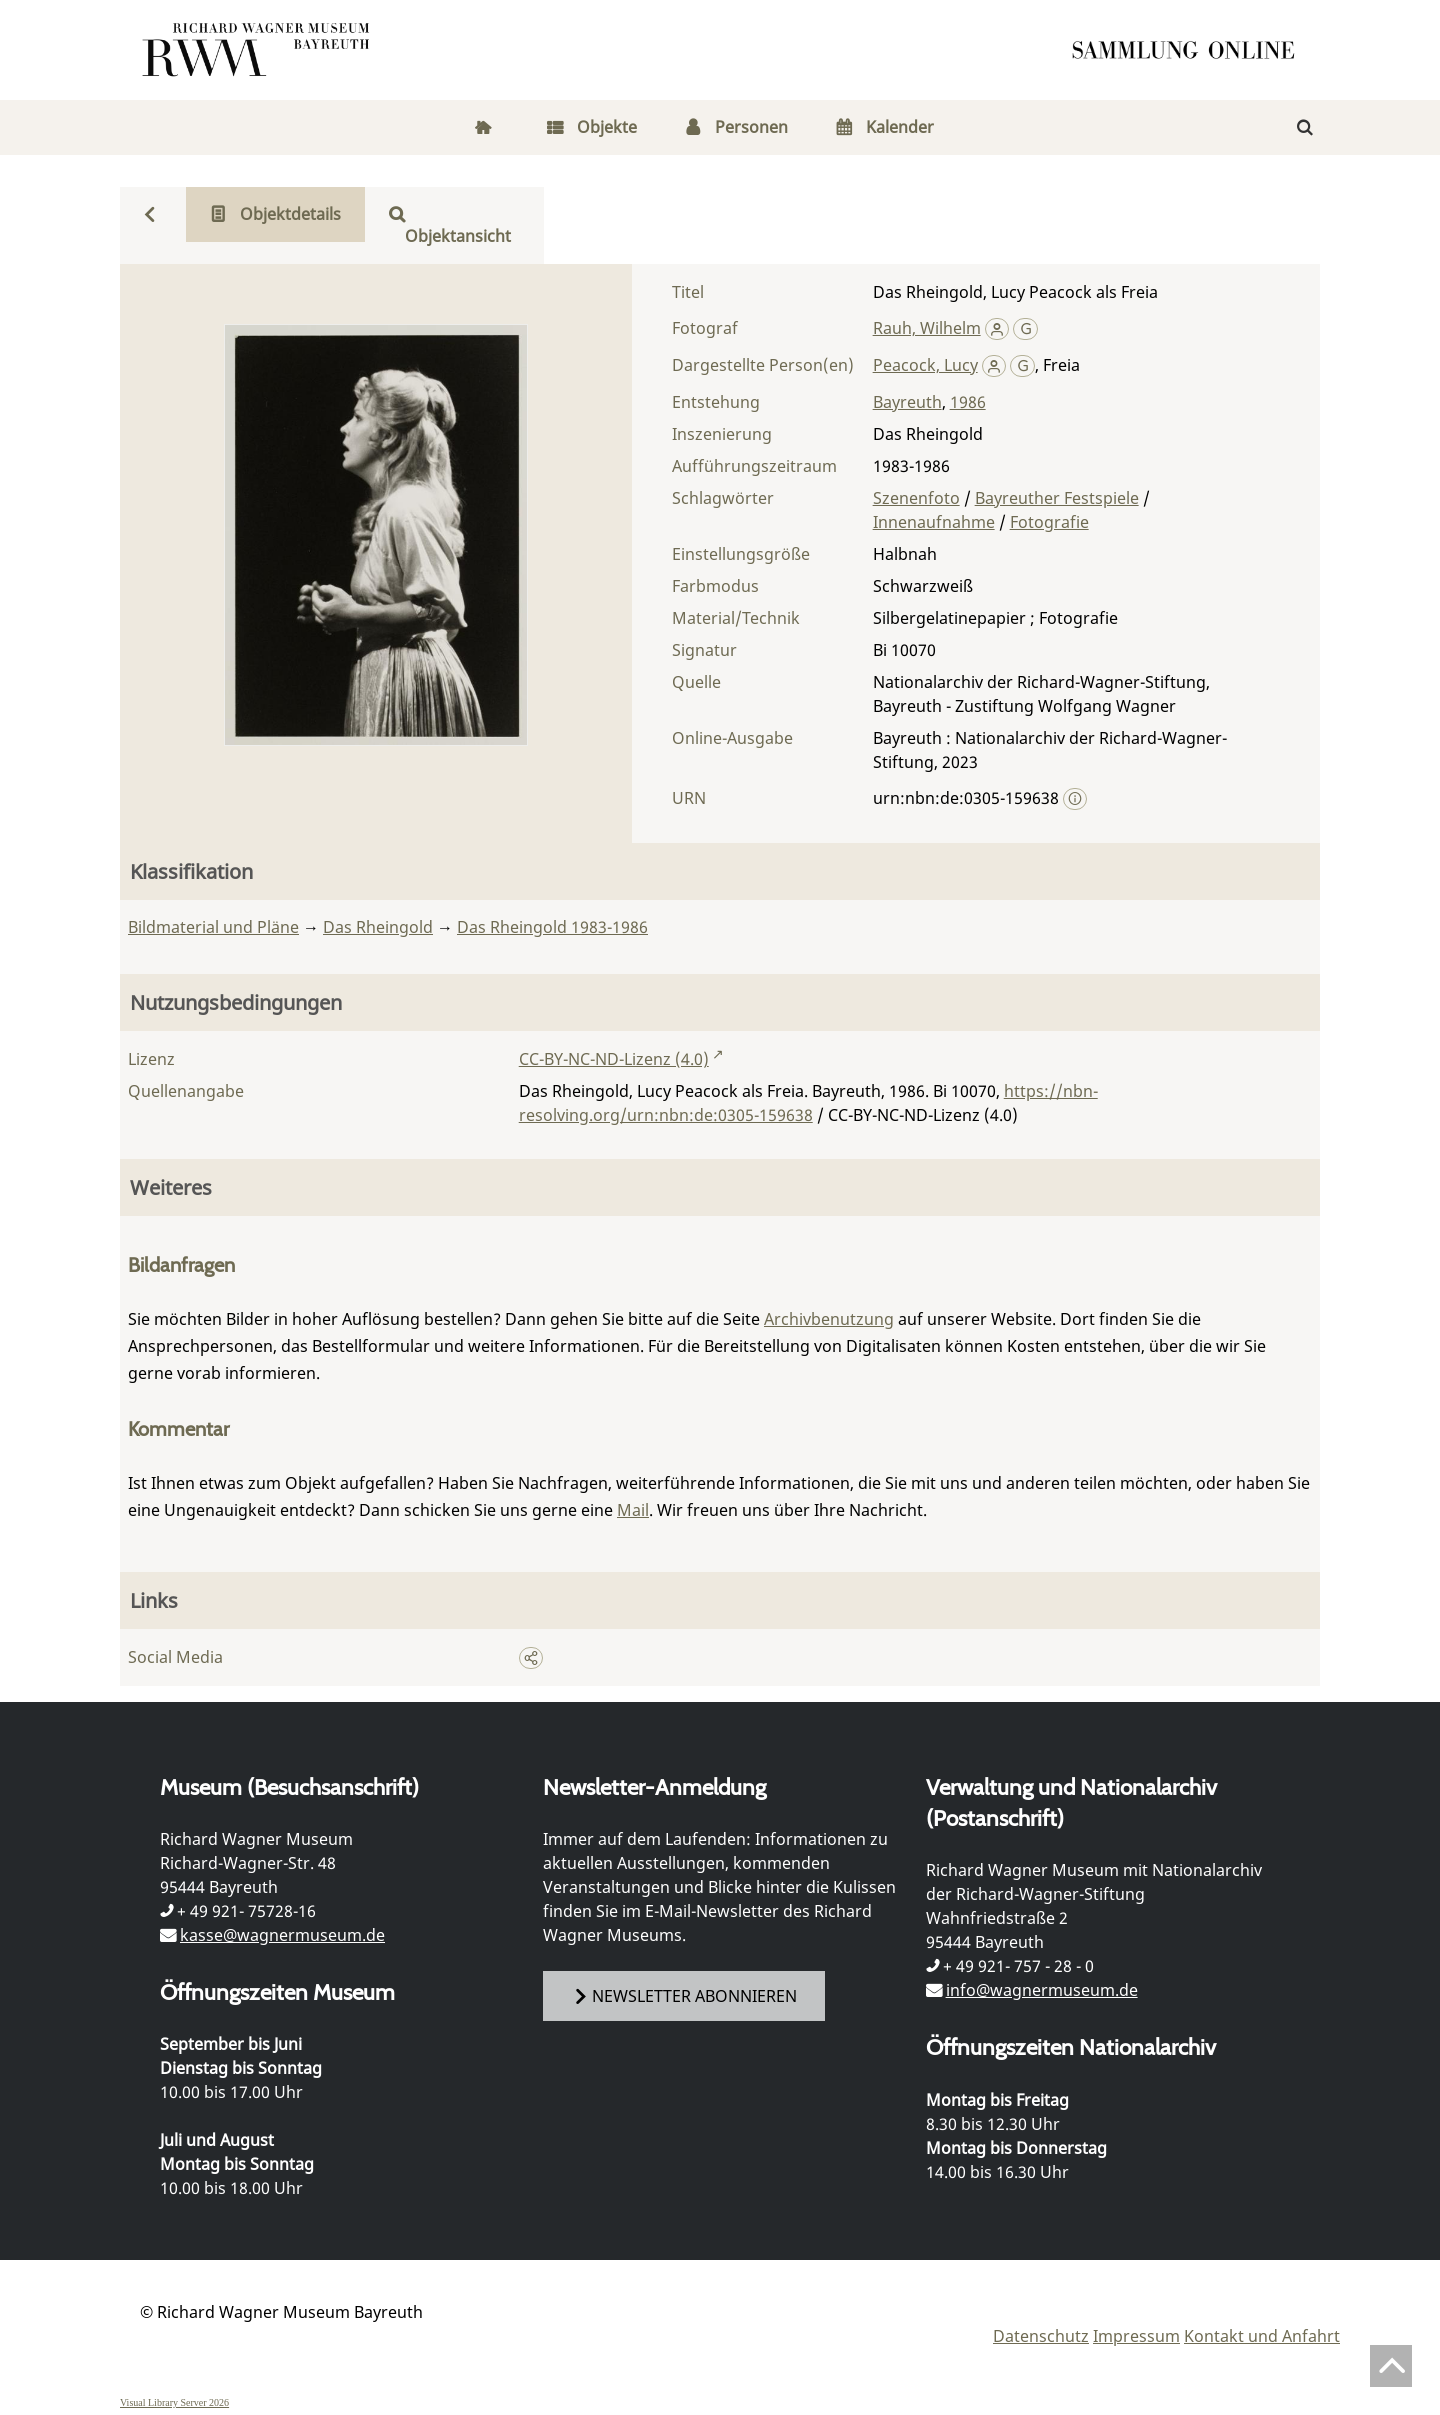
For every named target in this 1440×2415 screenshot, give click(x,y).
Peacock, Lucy (925, 365)
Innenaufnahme (934, 522)
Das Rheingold (378, 927)
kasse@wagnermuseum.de (282, 1935)
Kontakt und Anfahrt (1262, 2336)
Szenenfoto (916, 498)
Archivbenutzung (829, 1319)
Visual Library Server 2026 (174, 2402)
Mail (633, 1510)
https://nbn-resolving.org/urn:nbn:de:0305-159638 (808, 1103)
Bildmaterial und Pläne (213, 927)
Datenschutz (1041, 2336)
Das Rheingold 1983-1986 (552, 927)
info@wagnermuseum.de (1042, 1990)
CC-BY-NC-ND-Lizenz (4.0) (614, 1059)
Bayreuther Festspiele (1057, 498)
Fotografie (1049, 522)
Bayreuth (907, 402)
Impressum (1136, 2336)
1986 (968, 402)
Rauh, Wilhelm (927, 328)
